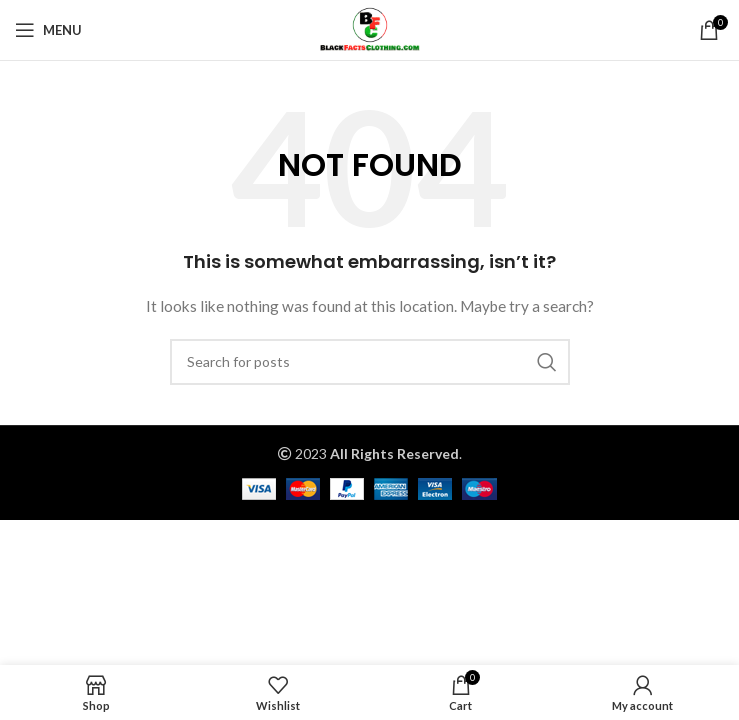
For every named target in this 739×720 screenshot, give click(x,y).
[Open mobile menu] (48, 30)
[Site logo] (370, 28)
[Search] (370, 362)
